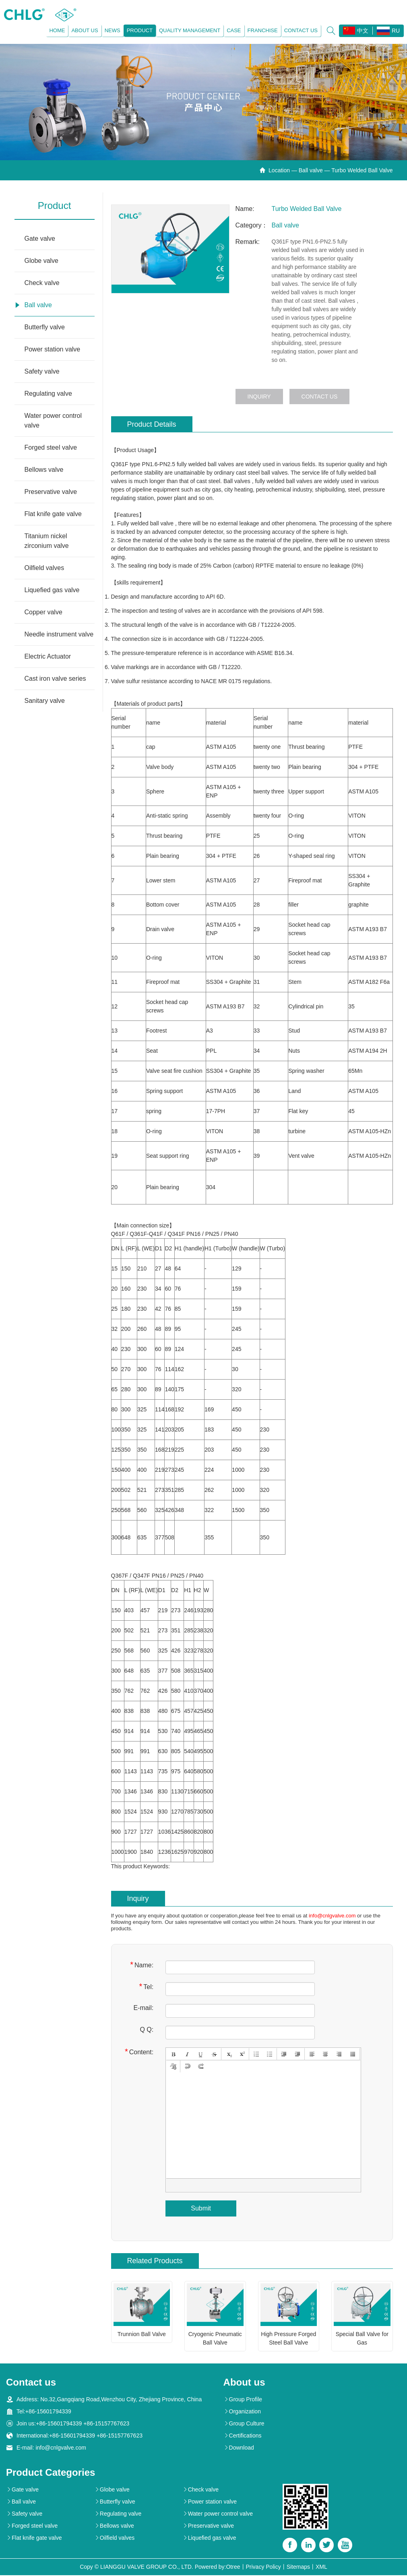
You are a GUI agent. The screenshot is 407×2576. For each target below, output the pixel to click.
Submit (201, 2209)
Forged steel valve (51, 448)
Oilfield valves (44, 568)
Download (238, 2448)
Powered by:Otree (217, 2567)
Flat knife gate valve (53, 514)
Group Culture (243, 2424)
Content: (139, 2052)
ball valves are (304, 482)
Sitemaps (298, 2567)
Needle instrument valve (59, 635)
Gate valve (40, 239)
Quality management (188, 31)
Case (233, 31)
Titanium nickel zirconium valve (47, 541)
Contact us (299, 31)
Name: (141, 1965)
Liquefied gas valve (52, 590)
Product (138, 31)
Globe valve (42, 261)
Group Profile (242, 2400)
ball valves (221, 465)
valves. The (286, 473)
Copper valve (43, 612)
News (111, 31)
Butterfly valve (45, 327)
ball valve (162, 524)
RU (387, 31)
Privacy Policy (263, 2567)
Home (56, 31)
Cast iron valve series (55, 679)
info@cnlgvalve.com (332, 1916)
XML (321, 2567)
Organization (242, 2412)
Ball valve (311, 171)
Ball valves (236, 482)
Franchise (261, 31)
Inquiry (259, 397)
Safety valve (42, 372)
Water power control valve (53, 421)
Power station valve (53, 350)
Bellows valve (44, 470)
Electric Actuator (48, 657)
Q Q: (146, 2030)
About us (83, 31)
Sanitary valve (45, 701)
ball (266, 473)
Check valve (42, 283)
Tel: (146, 1987)
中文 (355, 31)
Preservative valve (51, 492)
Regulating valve (48, 394)
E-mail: (143, 2008)
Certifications (242, 2436)
